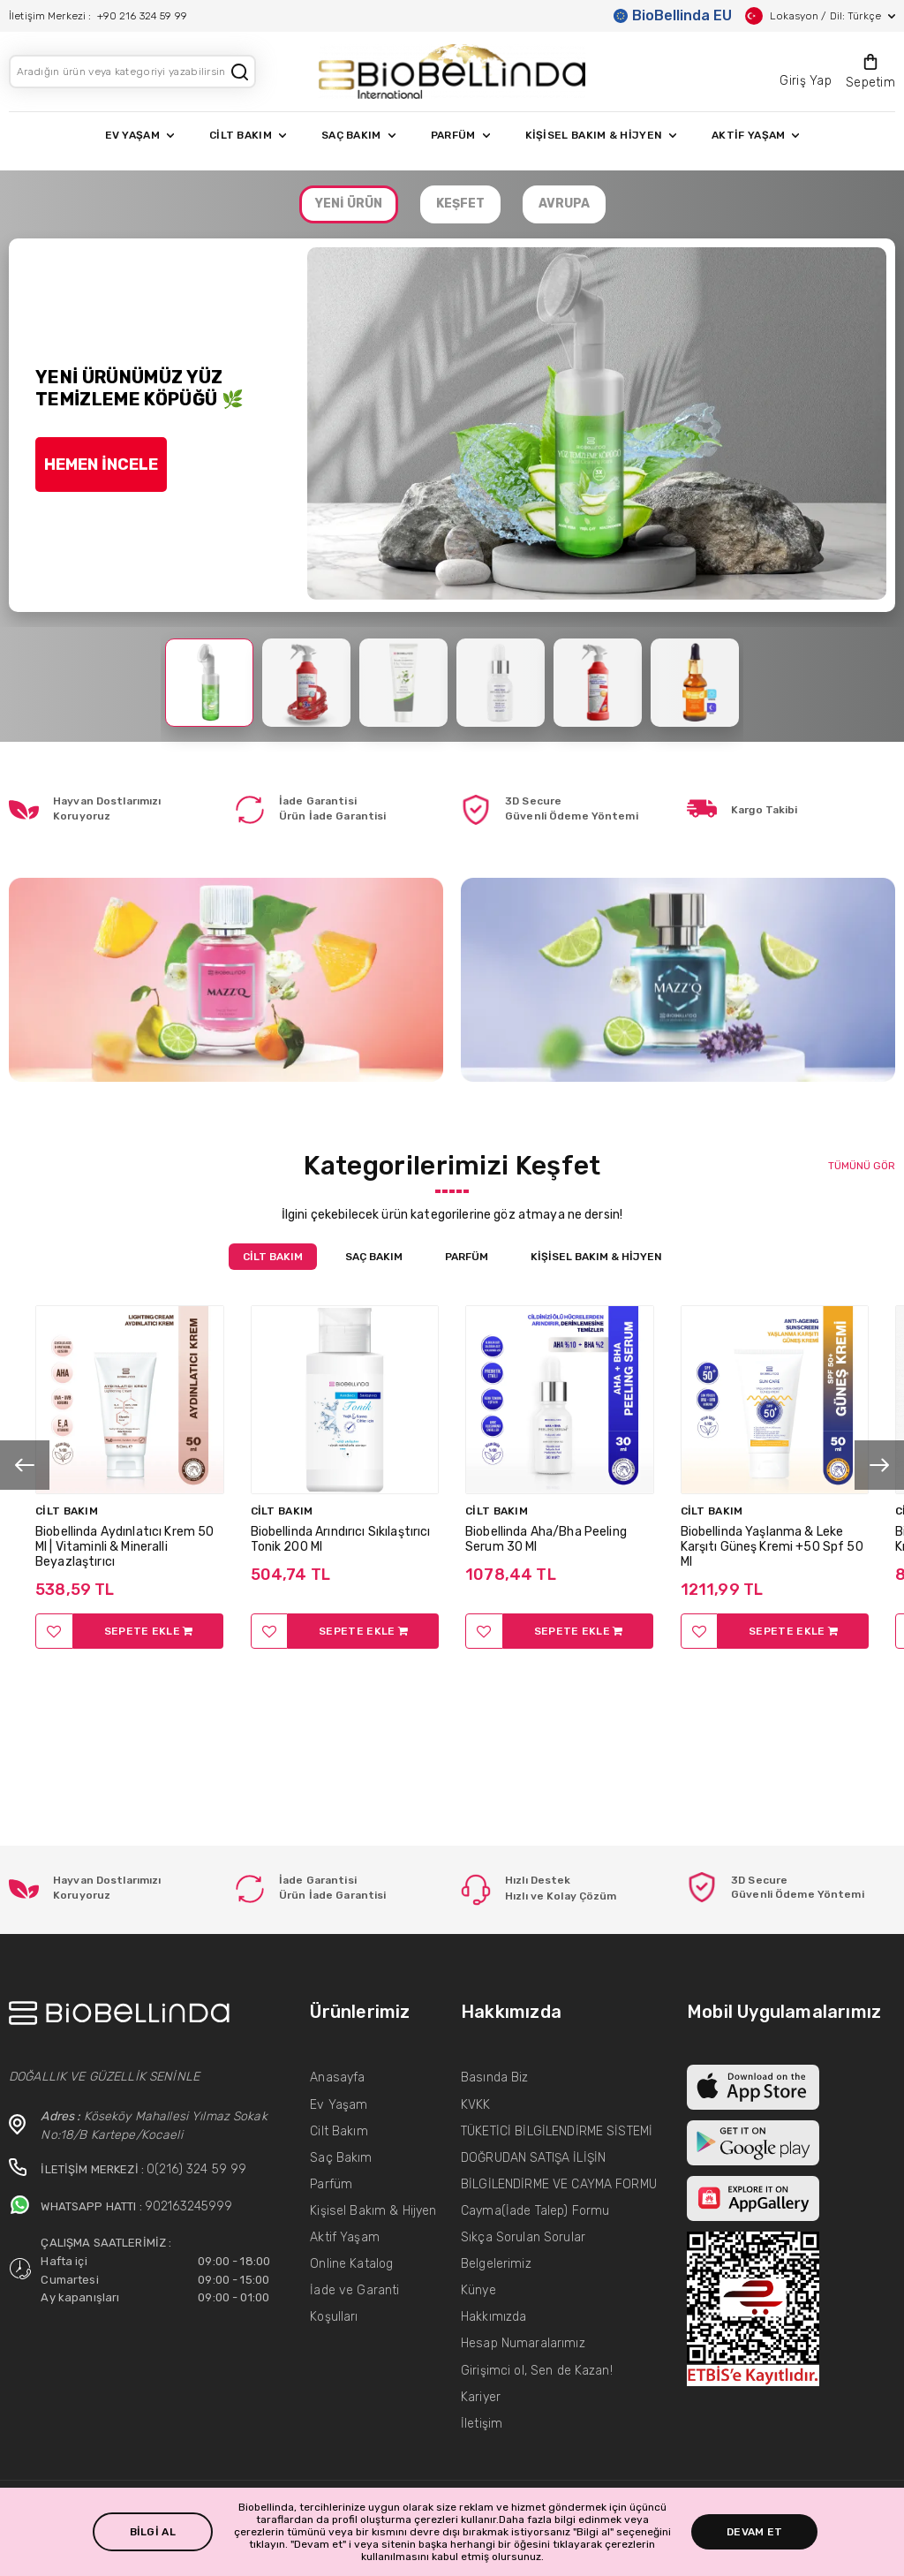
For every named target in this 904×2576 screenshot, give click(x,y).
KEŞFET (460, 203)
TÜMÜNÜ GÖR (861, 1166)
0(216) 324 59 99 (196, 2169)
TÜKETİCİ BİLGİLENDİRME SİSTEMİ (556, 2131)
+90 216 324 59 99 (142, 16)
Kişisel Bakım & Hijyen (373, 2210)
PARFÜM (460, 135)
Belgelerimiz (496, 2263)
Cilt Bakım (338, 2131)
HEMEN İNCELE (101, 464)
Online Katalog (351, 2263)
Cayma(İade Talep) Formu (535, 2210)
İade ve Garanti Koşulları (354, 2303)
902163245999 (189, 2206)
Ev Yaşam (338, 2104)
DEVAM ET (754, 2532)
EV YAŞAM (139, 135)
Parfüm (331, 2184)
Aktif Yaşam (345, 2237)
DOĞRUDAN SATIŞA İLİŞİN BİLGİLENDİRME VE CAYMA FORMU (559, 2171)
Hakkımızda (493, 2316)
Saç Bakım (341, 2157)
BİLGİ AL (153, 2532)
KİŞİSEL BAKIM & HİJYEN (601, 135)
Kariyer (481, 2397)
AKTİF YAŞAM (755, 135)
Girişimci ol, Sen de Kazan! (537, 2370)
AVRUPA (564, 203)
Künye (478, 2290)
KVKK (476, 2104)
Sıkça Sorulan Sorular (523, 2237)
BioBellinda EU (673, 15)
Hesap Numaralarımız (523, 2343)
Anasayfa (337, 2077)
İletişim (481, 2423)
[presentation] (24, 1465)
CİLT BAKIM (247, 135)
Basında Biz (495, 2077)
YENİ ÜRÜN (348, 203)
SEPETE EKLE (148, 1631)
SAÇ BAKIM (358, 135)
